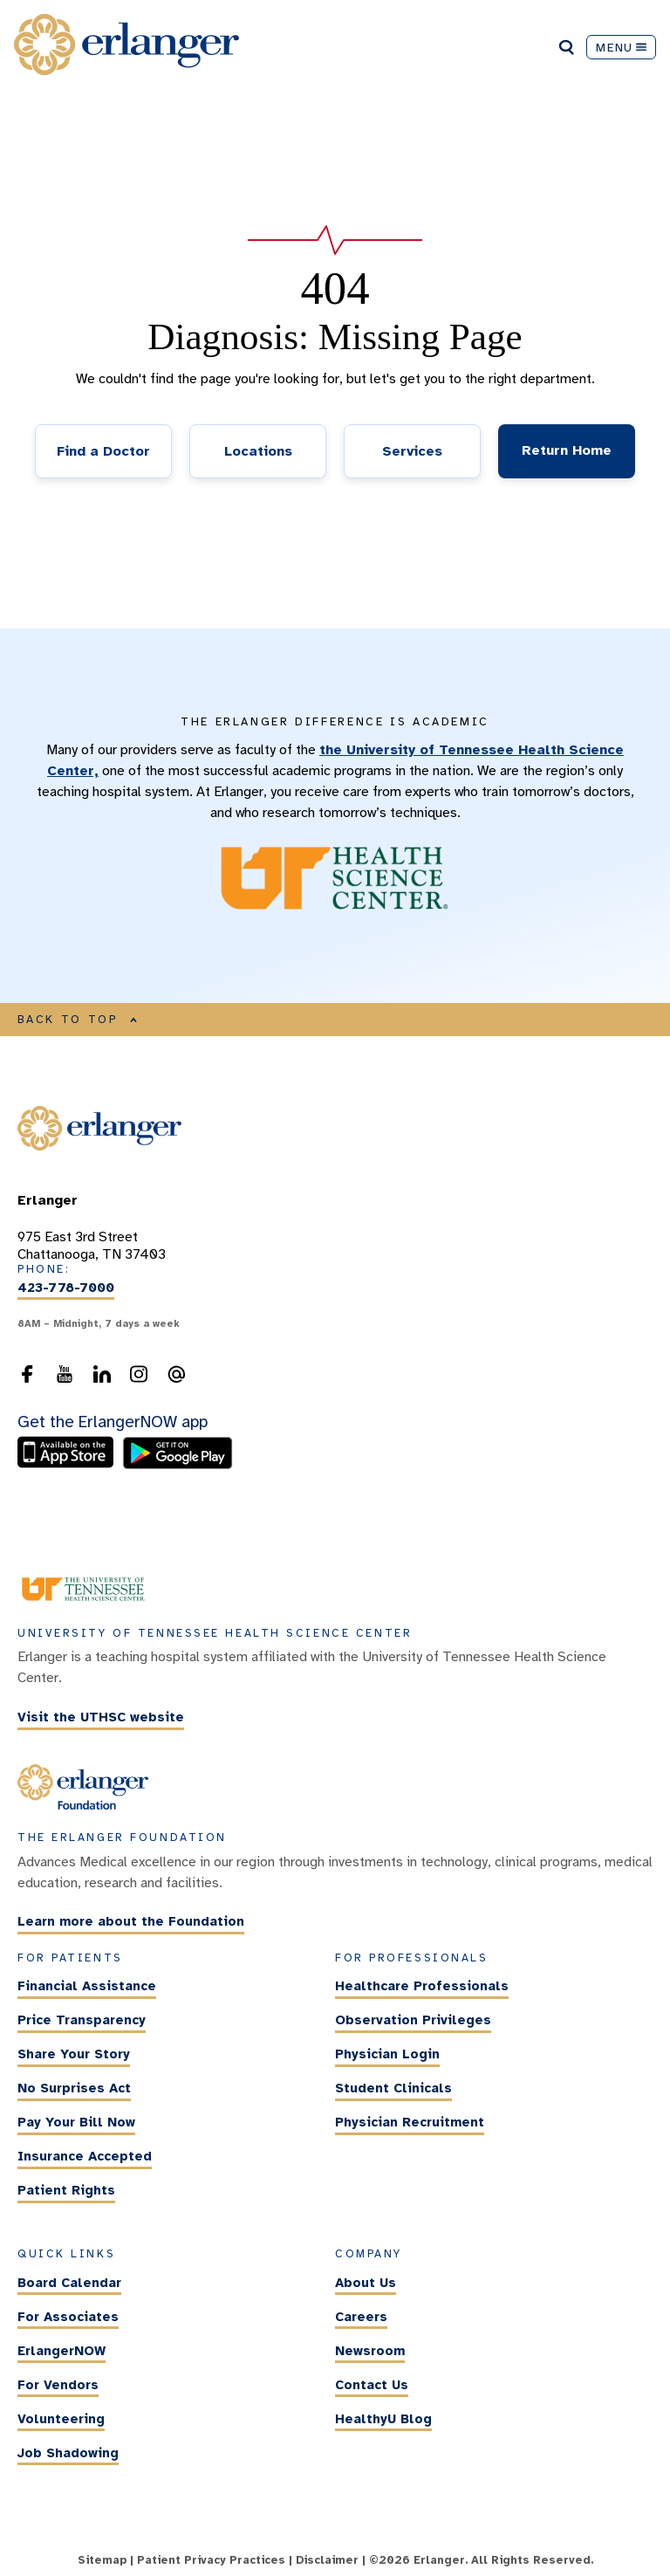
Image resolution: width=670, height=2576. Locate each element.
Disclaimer (327, 2560)
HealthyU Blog (383, 2419)
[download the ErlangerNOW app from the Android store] (177, 1464)
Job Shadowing (68, 2453)
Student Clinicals (393, 2088)
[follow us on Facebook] (27, 1379)
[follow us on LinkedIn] (102, 1379)
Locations (258, 451)
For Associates (68, 2317)
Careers (361, 2317)
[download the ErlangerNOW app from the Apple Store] (69, 1464)
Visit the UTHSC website (100, 1717)
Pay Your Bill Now (76, 2122)
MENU (621, 47)
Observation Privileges (413, 2020)
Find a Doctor (103, 451)
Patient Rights (66, 2190)
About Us (365, 2283)
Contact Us (371, 2385)
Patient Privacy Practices (211, 2560)
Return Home (567, 450)
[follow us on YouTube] (64, 1379)
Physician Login (387, 2054)
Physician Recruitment (409, 2122)
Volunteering (61, 2419)
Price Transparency (81, 2020)
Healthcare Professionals (422, 1986)
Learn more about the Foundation (130, 1922)
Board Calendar (69, 2283)
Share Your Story (73, 2054)
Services (412, 451)
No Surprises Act (74, 2088)
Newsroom (370, 2351)
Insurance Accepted (84, 2156)
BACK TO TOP (77, 1020)
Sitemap (102, 2560)
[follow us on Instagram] (138, 1379)
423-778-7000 (65, 1287)
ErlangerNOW (61, 2351)
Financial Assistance (86, 1986)
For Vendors (58, 2385)
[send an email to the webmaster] (176, 1379)
